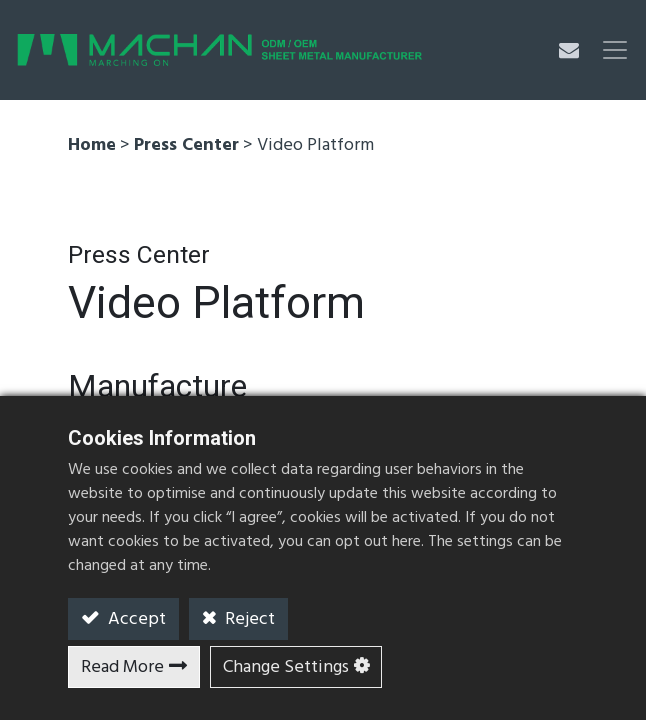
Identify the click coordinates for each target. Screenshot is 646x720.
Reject (248, 619)
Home (92, 145)
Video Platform (315, 145)
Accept (135, 619)
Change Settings (286, 667)
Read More (122, 667)
